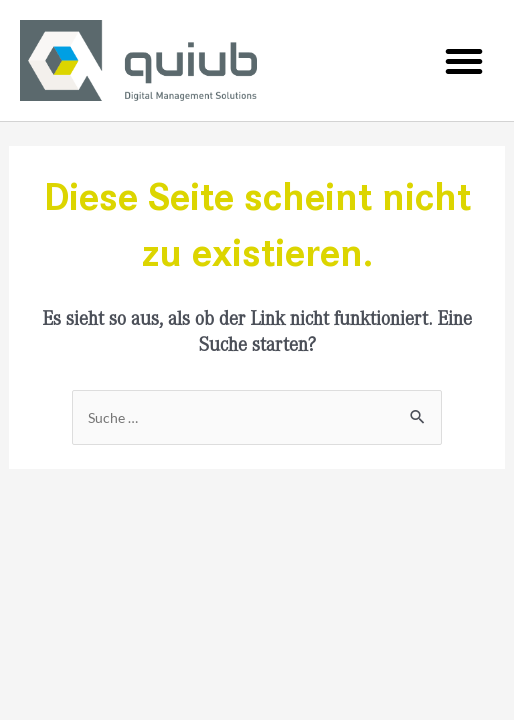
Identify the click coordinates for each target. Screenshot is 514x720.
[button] (464, 61)
